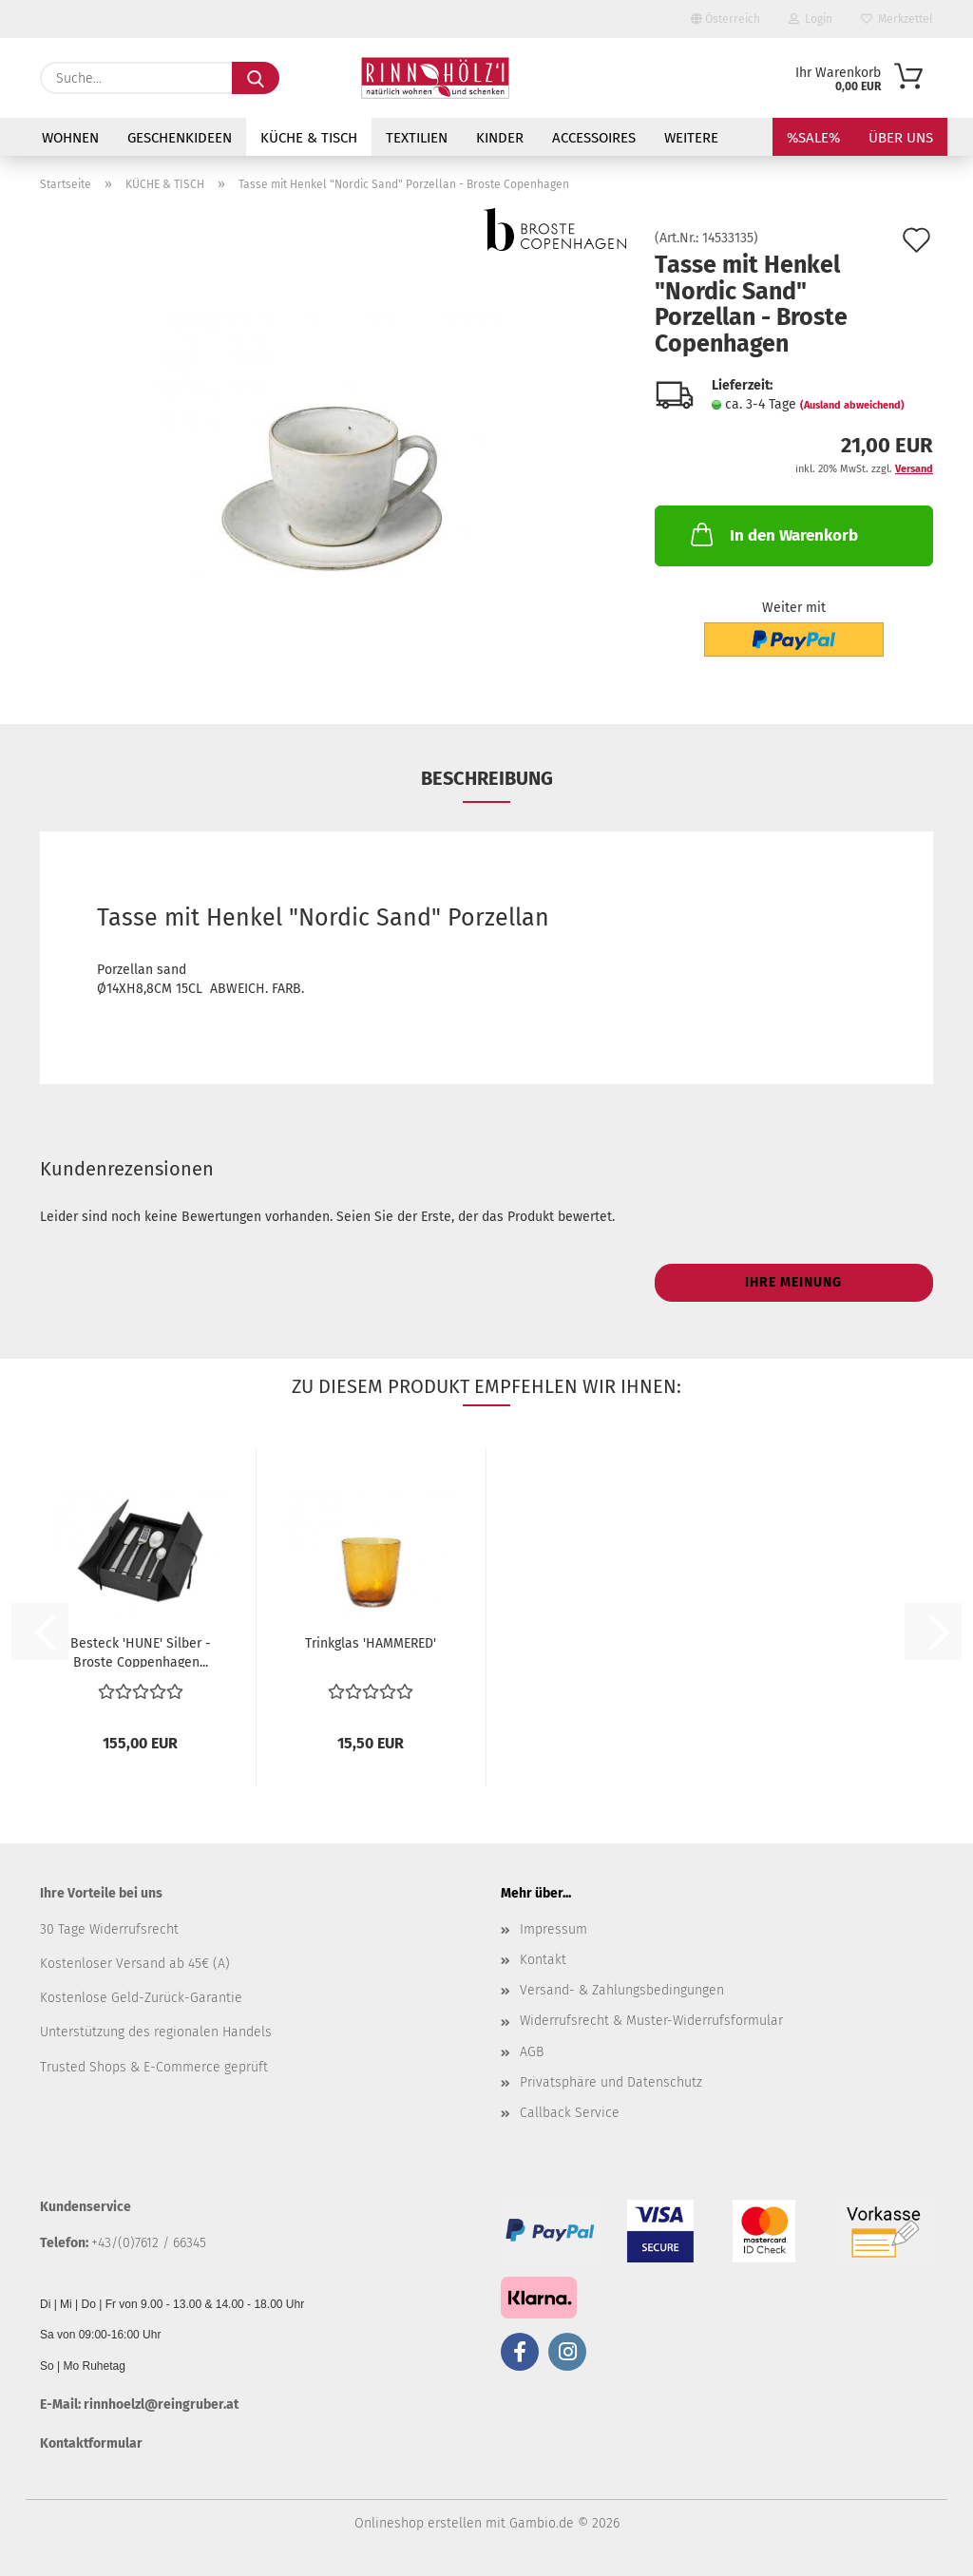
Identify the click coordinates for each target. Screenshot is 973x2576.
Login (810, 19)
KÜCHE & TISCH (308, 137)
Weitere (691, 137)
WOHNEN (70, 137)
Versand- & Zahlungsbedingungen (622, 1990)
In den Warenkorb (772, 534)
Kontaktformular (91, 2443)
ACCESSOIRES (594, 137)
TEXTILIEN (417, 137)
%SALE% (813, 137)
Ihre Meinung (793, 1282)
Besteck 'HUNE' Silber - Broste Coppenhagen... (140, 1651)
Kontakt (543, 1960)
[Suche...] (255, 78)
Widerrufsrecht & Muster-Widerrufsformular (651, 2021)
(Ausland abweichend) (852, 405)
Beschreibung (487, 778)
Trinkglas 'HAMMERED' (370, 1643)
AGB (532, 2052)
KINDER (500, 137)
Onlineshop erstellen (418, 2523)
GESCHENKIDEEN (179, 137)
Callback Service (570, 2113)
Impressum (553, 1929)
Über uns (900, 137)
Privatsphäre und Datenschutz (611, 2082)
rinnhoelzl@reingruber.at (161, 2404)
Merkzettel (897, 19)
